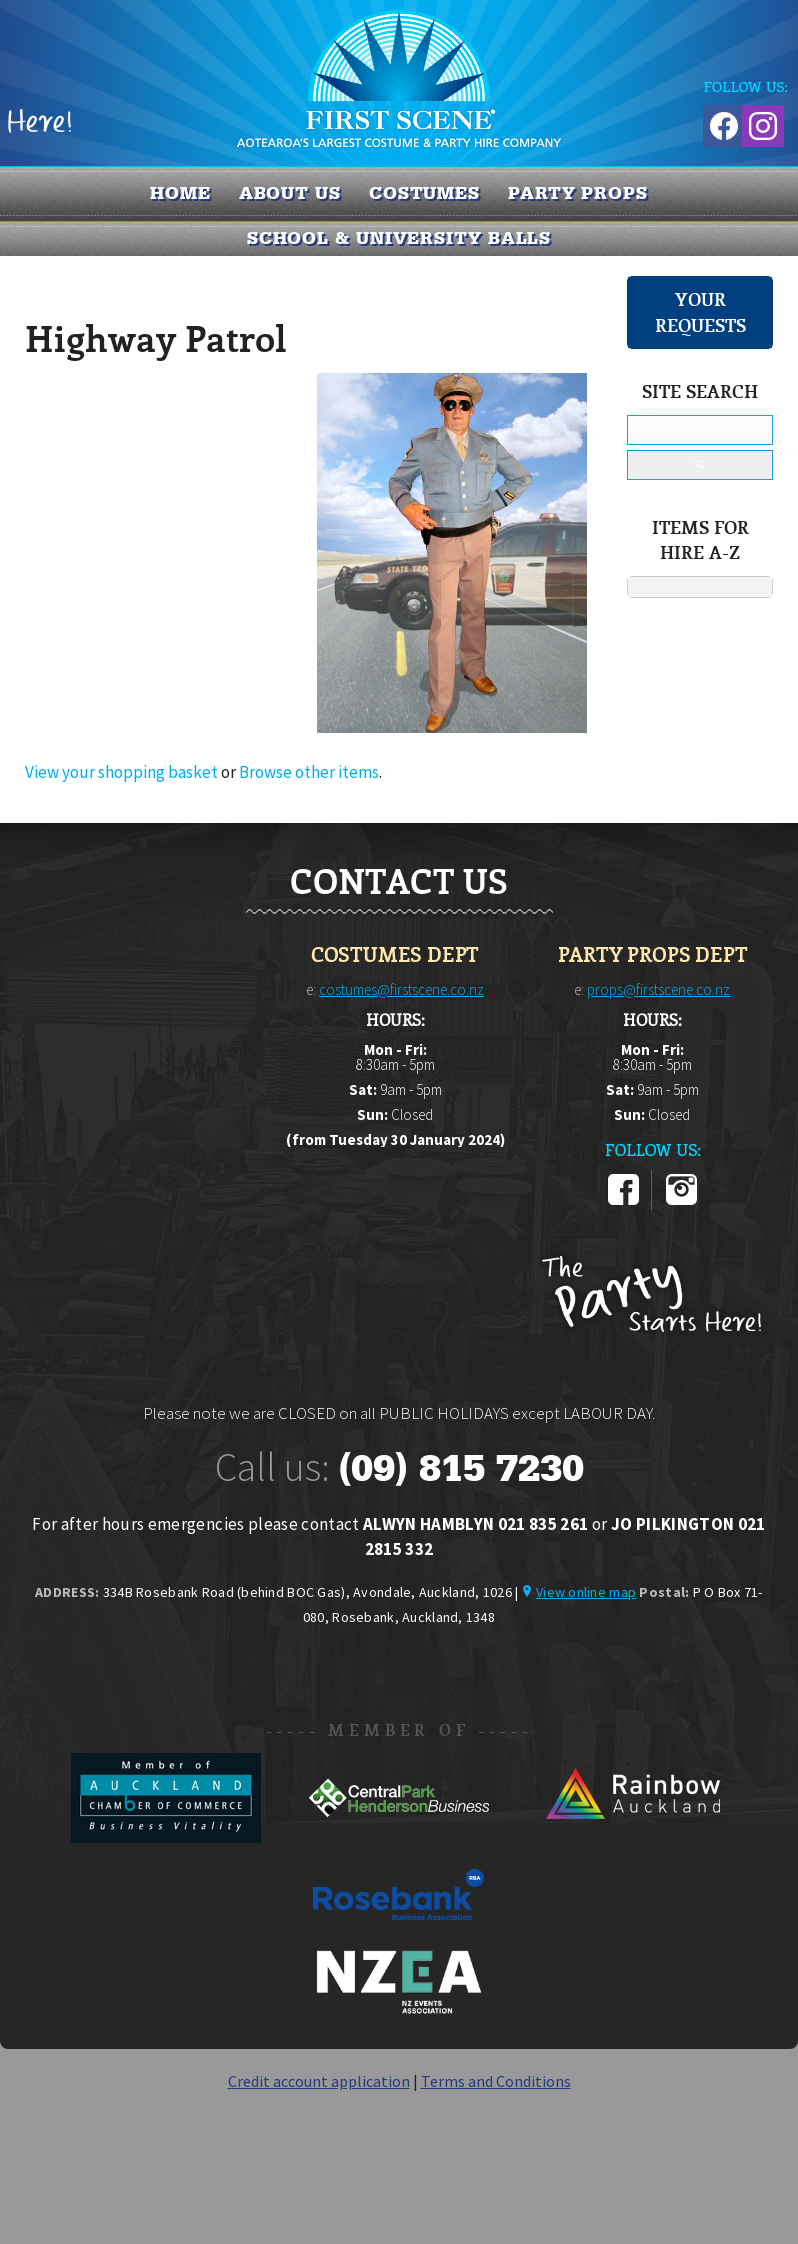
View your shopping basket (121, 772)
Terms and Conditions (496, 2081)
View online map (586, 1592)
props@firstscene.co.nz (658, 989)
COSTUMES (424, 193)
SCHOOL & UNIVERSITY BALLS (399, 238)
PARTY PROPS (578, 193)
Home (180, 193)
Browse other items (309, 772)
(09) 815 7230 (461, 1468)
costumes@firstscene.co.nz (401, 989)
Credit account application (319, 2081)
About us (290, 193)
